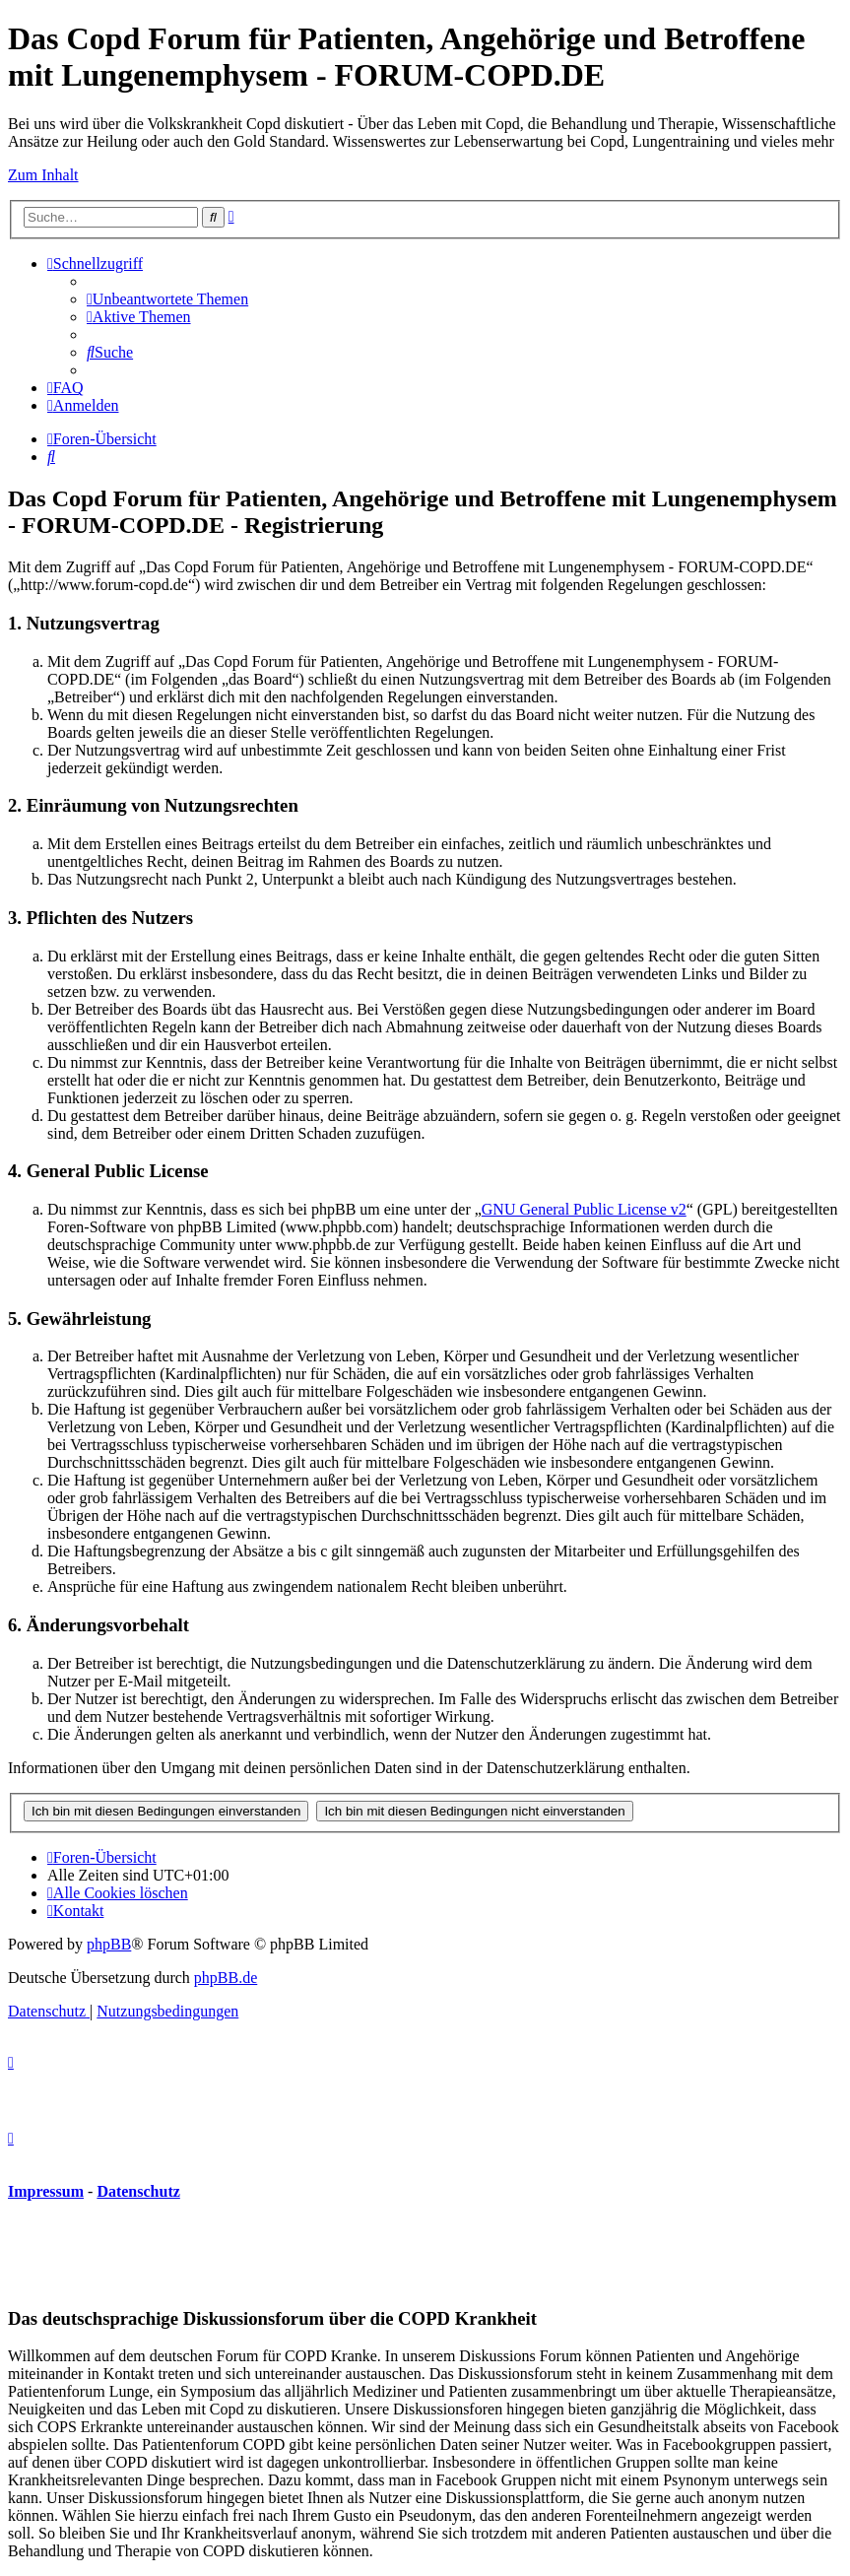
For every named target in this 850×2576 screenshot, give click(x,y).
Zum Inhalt (43, 174)
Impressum (46, 2191)
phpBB (109, 1944)
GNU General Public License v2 (584, 1209)
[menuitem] (167, 299)
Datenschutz (138, 2191)
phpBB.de (225, 1977)
